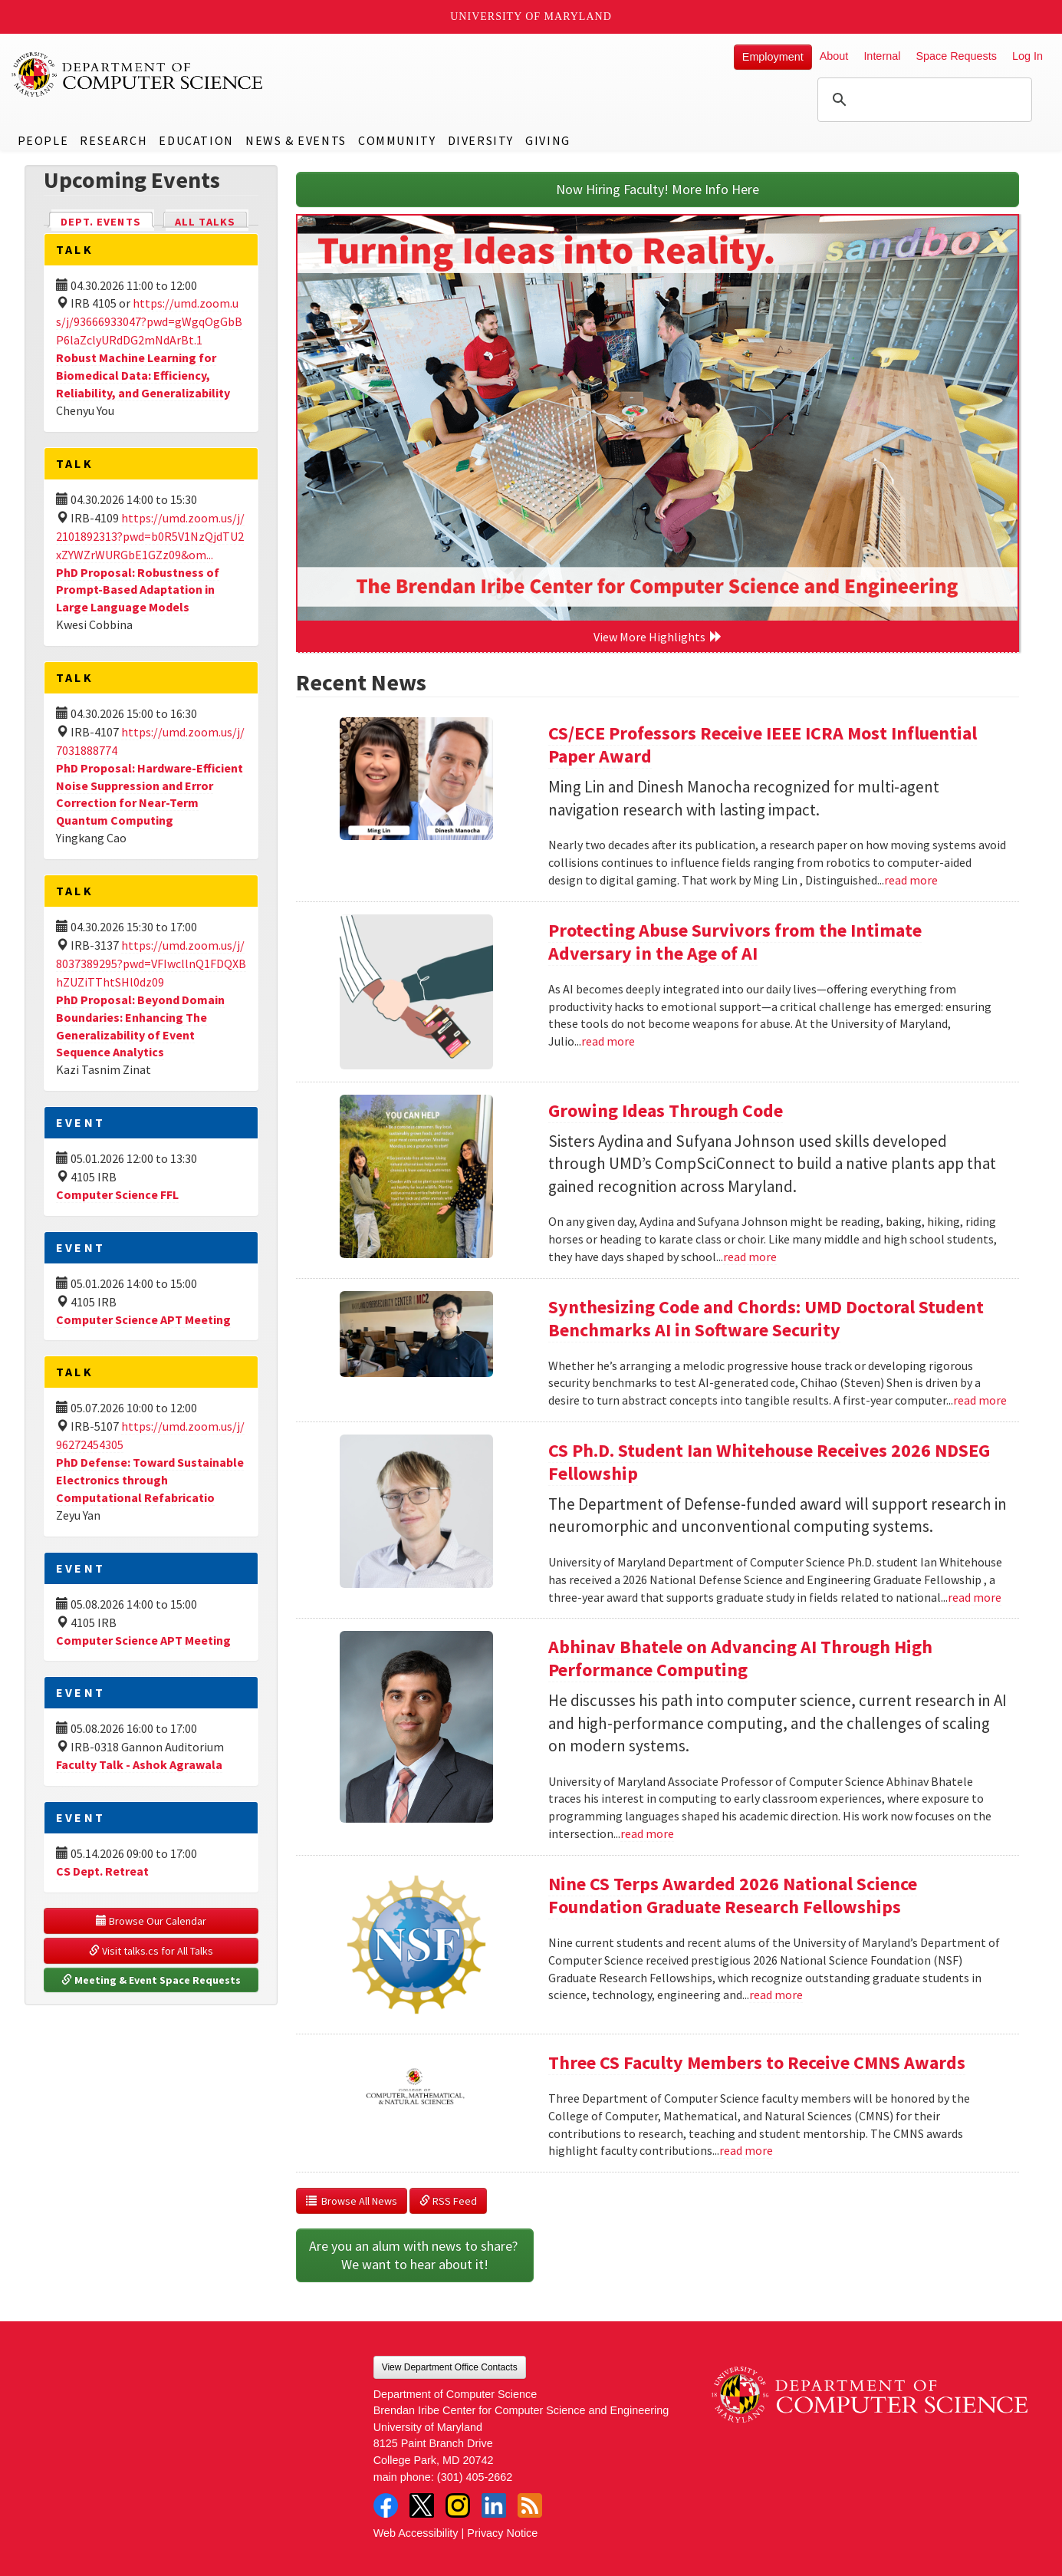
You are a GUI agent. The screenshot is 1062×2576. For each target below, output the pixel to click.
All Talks (205, 222)
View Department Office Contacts (450, 2367)
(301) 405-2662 (474, 2477)
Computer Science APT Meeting (143, 1319)
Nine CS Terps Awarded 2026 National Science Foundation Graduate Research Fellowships (732, 1895)
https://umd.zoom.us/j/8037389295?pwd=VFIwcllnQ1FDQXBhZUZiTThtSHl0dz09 (151, 963)
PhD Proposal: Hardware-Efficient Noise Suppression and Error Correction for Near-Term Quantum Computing (149, 794)
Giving (547, 140)
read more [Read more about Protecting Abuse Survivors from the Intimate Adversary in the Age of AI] (608, 1041)
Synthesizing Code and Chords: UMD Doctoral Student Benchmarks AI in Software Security (766, 1318)
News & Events (296, 140)
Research (113, 140)
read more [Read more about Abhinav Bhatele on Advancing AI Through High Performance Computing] (647, 1833)
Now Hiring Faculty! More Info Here (657, 189)
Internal (881, 56)
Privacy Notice (502, 2533)
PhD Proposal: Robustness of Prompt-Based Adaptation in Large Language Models (137, 590)
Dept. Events (107, 220)
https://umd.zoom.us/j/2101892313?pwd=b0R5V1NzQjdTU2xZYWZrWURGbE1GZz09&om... (150, 536)
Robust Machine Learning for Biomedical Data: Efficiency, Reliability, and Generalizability (143, 375)
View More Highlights (657, 636)
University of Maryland (531, 16)
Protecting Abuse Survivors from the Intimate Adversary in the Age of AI (735, 941)
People (43, 140)
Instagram (458, 2505)
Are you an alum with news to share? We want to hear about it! (415, 2255)
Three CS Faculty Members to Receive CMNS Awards (756, 2062)
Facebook (385, 2505)
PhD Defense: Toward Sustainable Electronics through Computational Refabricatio (150, 1479)
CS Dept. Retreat (102, 1871)
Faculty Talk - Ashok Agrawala (139, 1764)
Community (397, 140)
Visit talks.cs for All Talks (151, 1951)
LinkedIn (494, 2505)
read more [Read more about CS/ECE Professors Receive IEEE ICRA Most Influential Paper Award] (911, 880)
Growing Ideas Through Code (665, 1110)
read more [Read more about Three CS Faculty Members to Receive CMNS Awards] (746, 2150)
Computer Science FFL (117, 1194)
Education (196, 140)
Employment (773, 57)
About (834, 56)
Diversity (481, 140)
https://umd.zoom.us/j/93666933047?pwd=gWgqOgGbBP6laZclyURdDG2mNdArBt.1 (149, 321)
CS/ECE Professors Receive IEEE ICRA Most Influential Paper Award (762, 744)
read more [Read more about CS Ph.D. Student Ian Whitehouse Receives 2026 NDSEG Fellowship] (974, 1597)
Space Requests (956, 56)
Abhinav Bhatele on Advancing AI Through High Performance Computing (740, 1658)
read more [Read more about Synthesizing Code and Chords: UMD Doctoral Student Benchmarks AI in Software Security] (980, 1400)
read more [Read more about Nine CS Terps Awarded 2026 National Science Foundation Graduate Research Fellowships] (776, 1994)
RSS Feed (448, 2201)
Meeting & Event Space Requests (151, 1980)
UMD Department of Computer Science (138, 74)
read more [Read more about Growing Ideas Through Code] (750, 1256)
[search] (922, 100)
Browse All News (351, 2201)
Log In (1027, 56)
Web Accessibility (416, 2533)
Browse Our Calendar (151, 1921)
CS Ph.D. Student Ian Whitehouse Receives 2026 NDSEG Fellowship (769, 1461)
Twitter (421, 2505)
